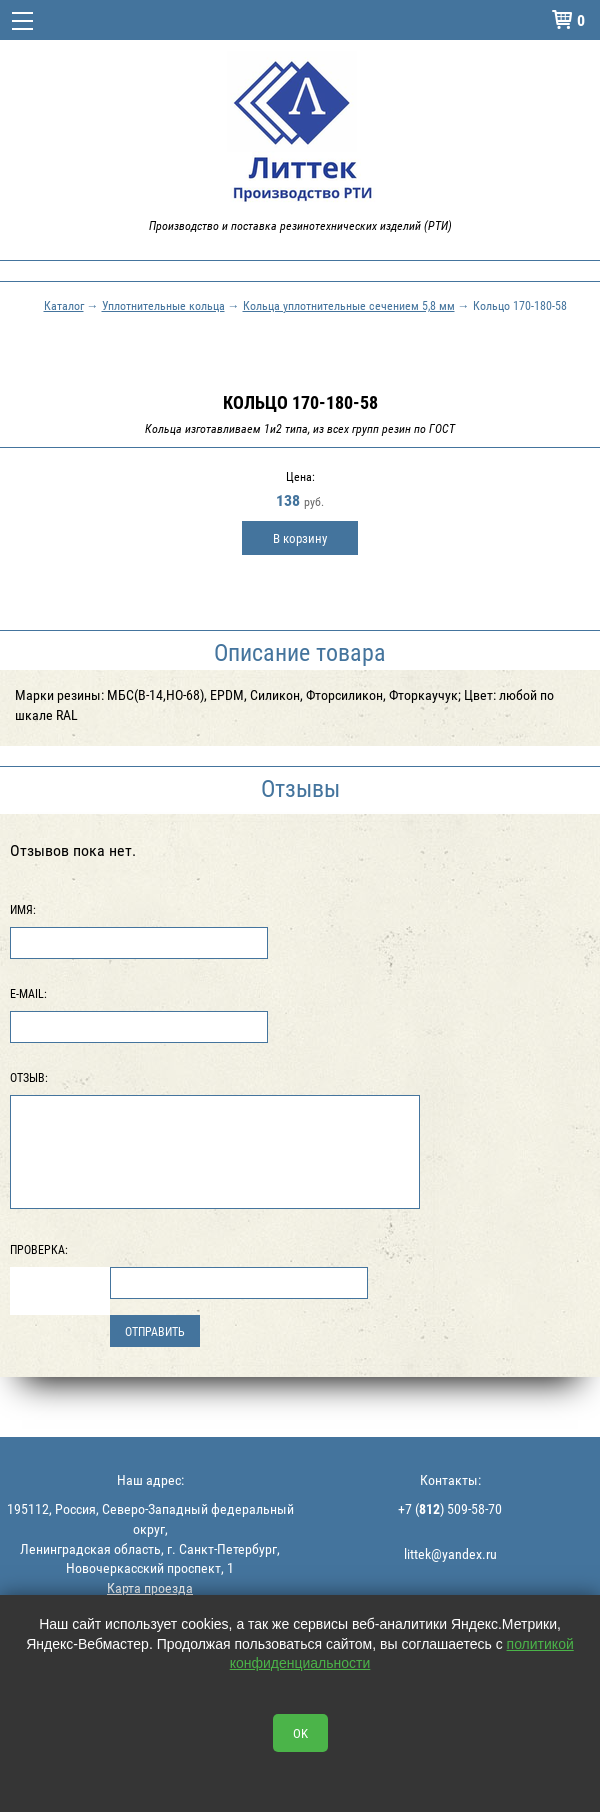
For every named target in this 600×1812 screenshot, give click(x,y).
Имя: (23, 909)
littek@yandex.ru (450, 1553)
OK (300, 1733)
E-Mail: (28, 993)
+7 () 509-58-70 (450, 1508)
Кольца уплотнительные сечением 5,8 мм (349, 305)
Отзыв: (29, 1077)
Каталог (64, 305)
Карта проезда (150, 1587)
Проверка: (39, 1249)
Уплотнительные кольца (163, 305)
